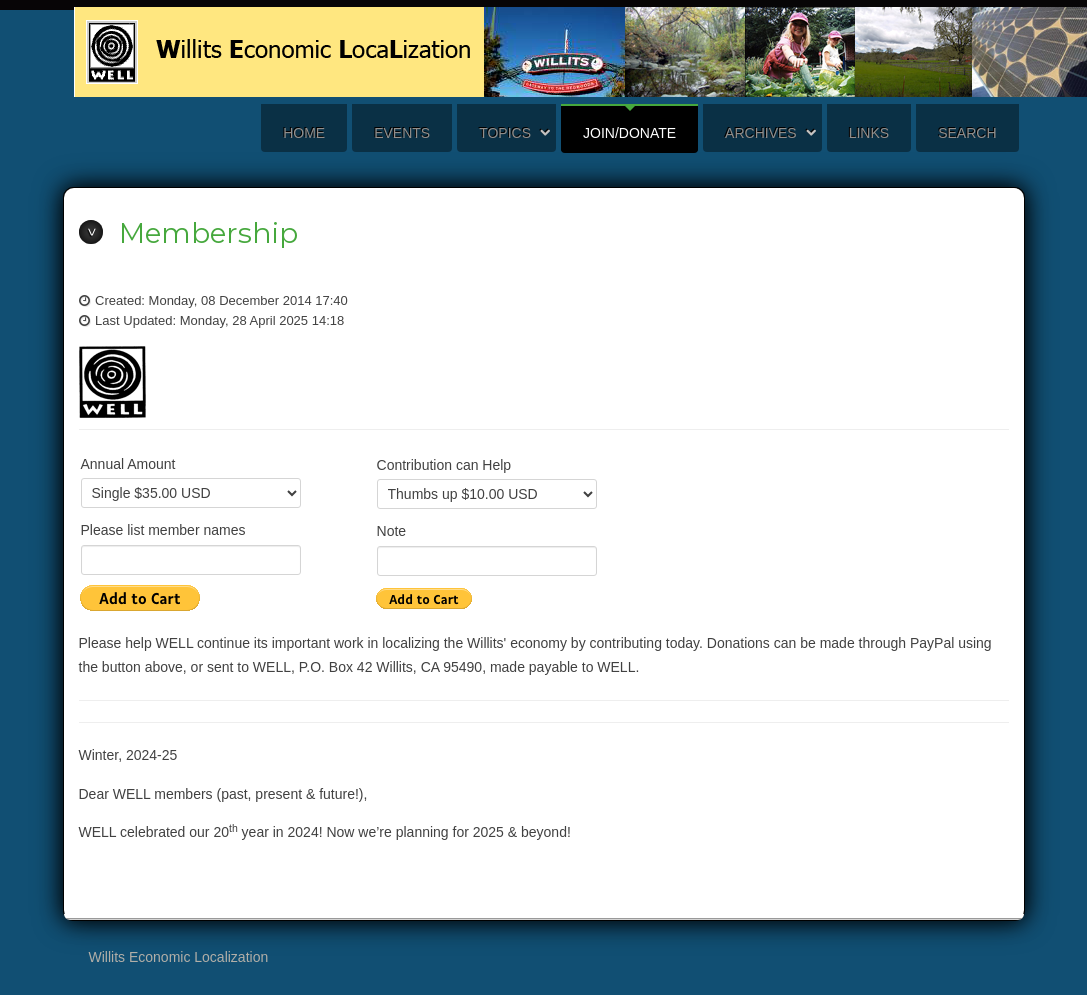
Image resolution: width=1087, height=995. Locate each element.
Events (402, 133)
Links (869, 133)
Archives (761, 133)
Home (304, 133)
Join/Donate (629, 133)
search (967, 133)
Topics (505, 133)
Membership (208, 233)
